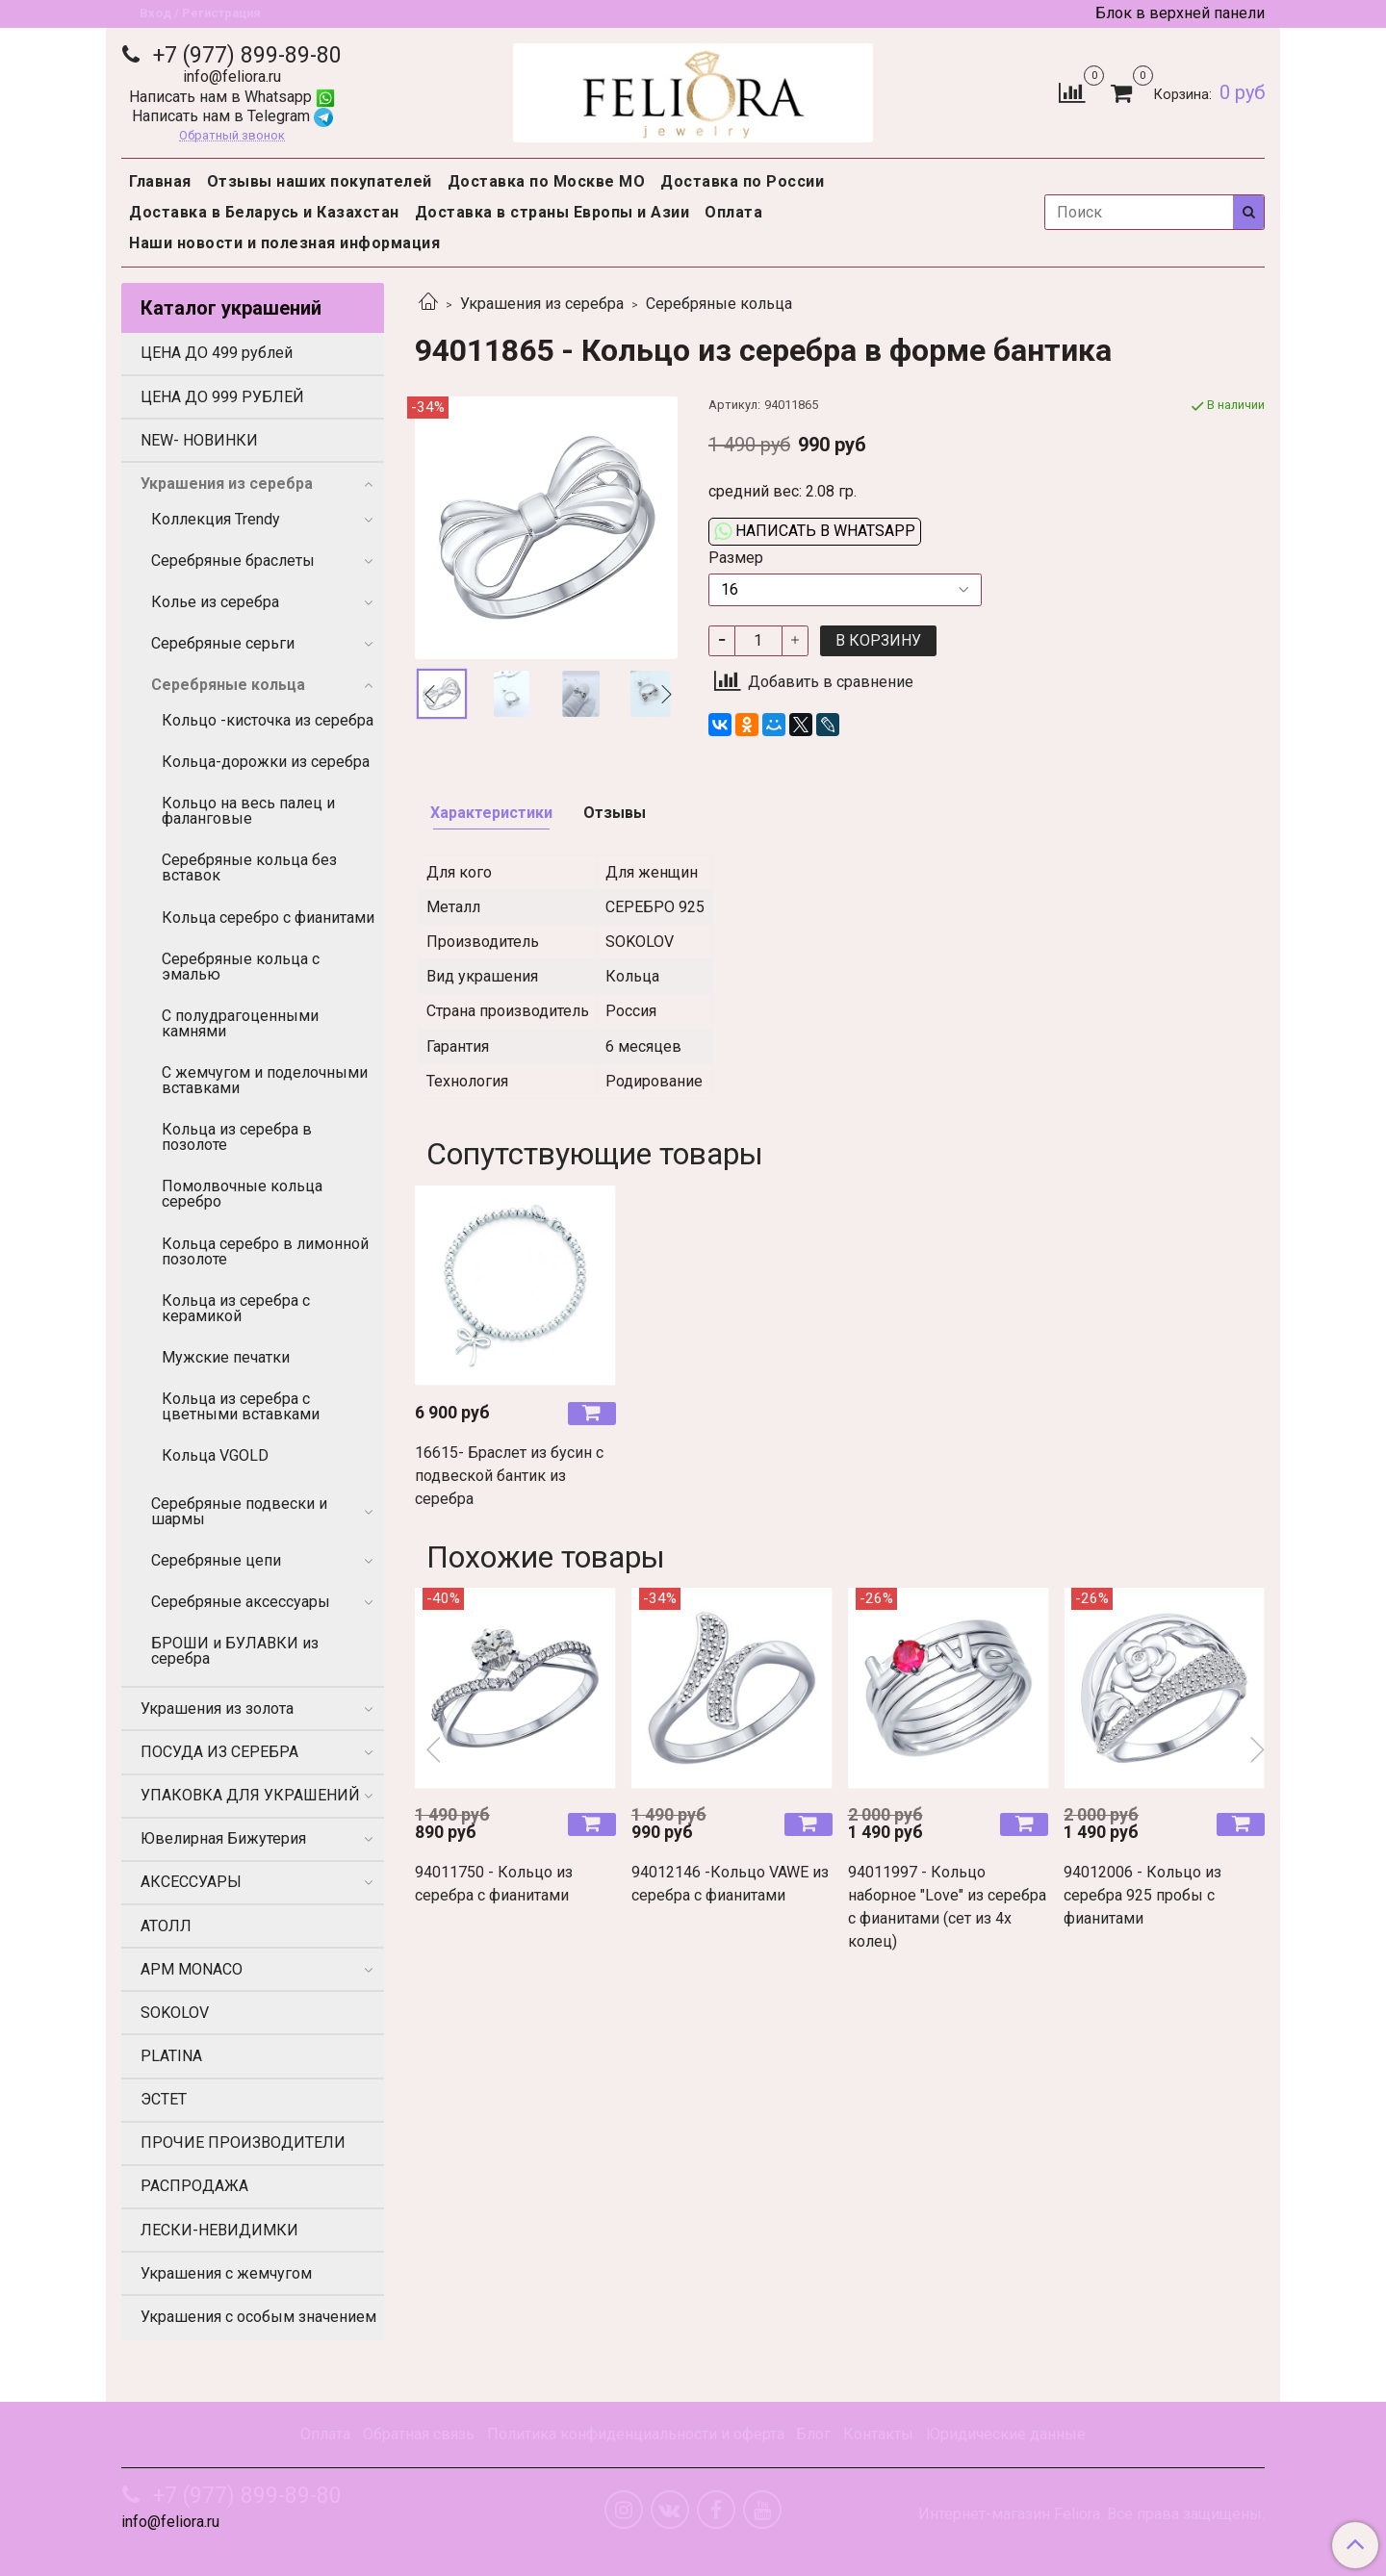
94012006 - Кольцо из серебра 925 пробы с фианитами (1142, 1895)
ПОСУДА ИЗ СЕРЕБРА (219, 1752)
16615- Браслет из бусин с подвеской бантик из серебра (509, 1475)
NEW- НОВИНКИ (199, 440)
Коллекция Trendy (215, 519)
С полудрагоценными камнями (240, 1023)
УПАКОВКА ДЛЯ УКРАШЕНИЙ (250, 1795)
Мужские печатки (226, 1357)
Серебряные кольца (719, 303)
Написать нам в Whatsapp (232, 97)
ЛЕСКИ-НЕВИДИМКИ (219, 2230)
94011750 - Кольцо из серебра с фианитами (494, 1883)
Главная (160, 181)
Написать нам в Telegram (232, 116)
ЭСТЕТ (164, 2099)
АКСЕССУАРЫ (191, 1882)
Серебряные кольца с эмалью (241, 966)
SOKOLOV (175, 2012)
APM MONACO (192, 1969)
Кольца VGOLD (215, 1455)
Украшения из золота (217, 1708)
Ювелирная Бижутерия (223, 1838)
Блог (813, 2434)
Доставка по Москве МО (547, 181)
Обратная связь (419, 2434)
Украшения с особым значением (258, 2317)
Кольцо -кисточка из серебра (267, 720)
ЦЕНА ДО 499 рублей (217, 353)
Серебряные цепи (216, 1560)
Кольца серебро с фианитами (268, 917)
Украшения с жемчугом (226, 2273)
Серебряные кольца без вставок (249, 867)
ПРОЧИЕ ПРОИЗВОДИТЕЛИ (243, 2142)
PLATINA (171, 2056)
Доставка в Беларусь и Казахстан (264, 212)
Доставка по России (742, 181)
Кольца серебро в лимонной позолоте (265, 1251)
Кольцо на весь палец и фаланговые (248, 811)
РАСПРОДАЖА (194, 2186)
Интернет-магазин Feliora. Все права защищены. (1091, 2514)
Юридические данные (1006, 2434)
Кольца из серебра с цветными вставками (241, 1406)
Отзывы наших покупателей (319, 181)
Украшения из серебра (542, 303)
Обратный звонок (232, 136)
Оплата (733, 212)
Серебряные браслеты (233, 560)
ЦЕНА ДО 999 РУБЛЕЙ (222, 397)
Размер (735, 558)
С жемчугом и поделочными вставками (265, 1080)
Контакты (878, 2434)
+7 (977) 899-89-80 (244, 55)
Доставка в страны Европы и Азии (552, 212)
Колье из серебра (215, 602)
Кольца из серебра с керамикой (236, 1308)
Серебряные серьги (223, 643)
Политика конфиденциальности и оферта (635, 2434)
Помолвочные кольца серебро (242, 1194)
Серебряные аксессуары (240, 1602)
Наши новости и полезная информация (284, 243)
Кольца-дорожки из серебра (266, 761)
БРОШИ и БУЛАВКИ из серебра (235, 1651)
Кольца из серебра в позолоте (237, 1137)
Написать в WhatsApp (814, 531)
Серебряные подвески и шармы (239, 1511)
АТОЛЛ (166, 1926)
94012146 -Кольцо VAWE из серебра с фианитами (730, 1883)
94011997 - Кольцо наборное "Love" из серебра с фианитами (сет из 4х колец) (947, 1907)
